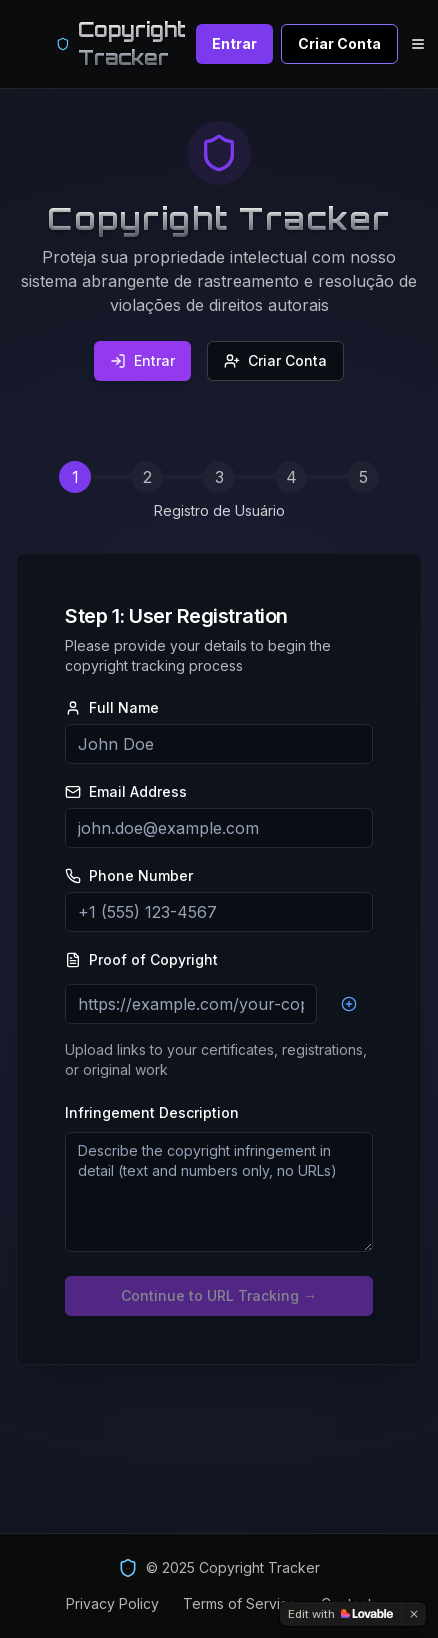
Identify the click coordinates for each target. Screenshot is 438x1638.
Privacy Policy (112, 1603)
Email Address (126, 792)
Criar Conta (339, 43)
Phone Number (129, 876)
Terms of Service (240, 1603)
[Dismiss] (414, 1614)
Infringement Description (152, 1112)
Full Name (112, 708)
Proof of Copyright (141, 960)
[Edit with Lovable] (340, 1614)
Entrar (234, 43)
